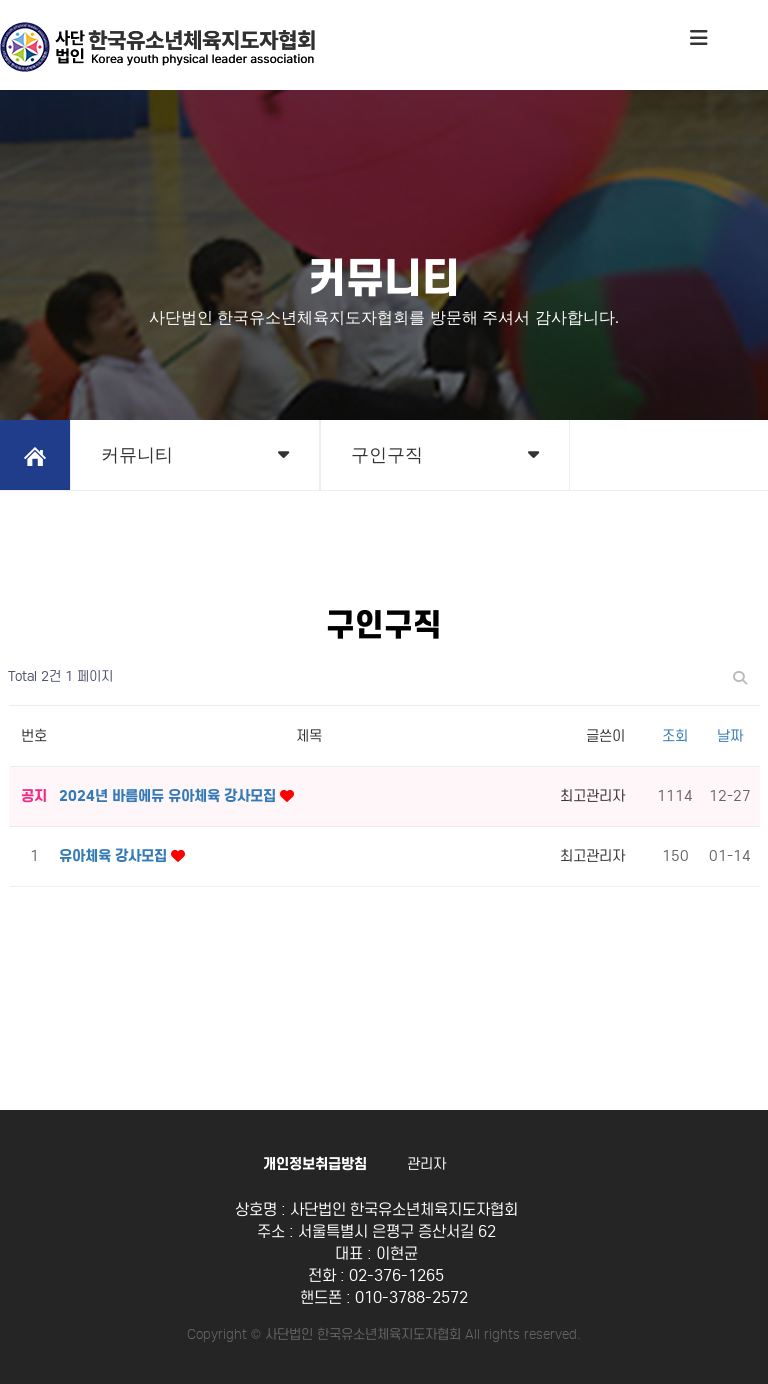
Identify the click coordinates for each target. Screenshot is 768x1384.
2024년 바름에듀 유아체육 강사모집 (169, 796)
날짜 (730, 736)
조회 (675, 736)
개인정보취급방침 (315, 1164)
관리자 (426, 1164)
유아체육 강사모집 (115, 856)
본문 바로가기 (0, 0)
